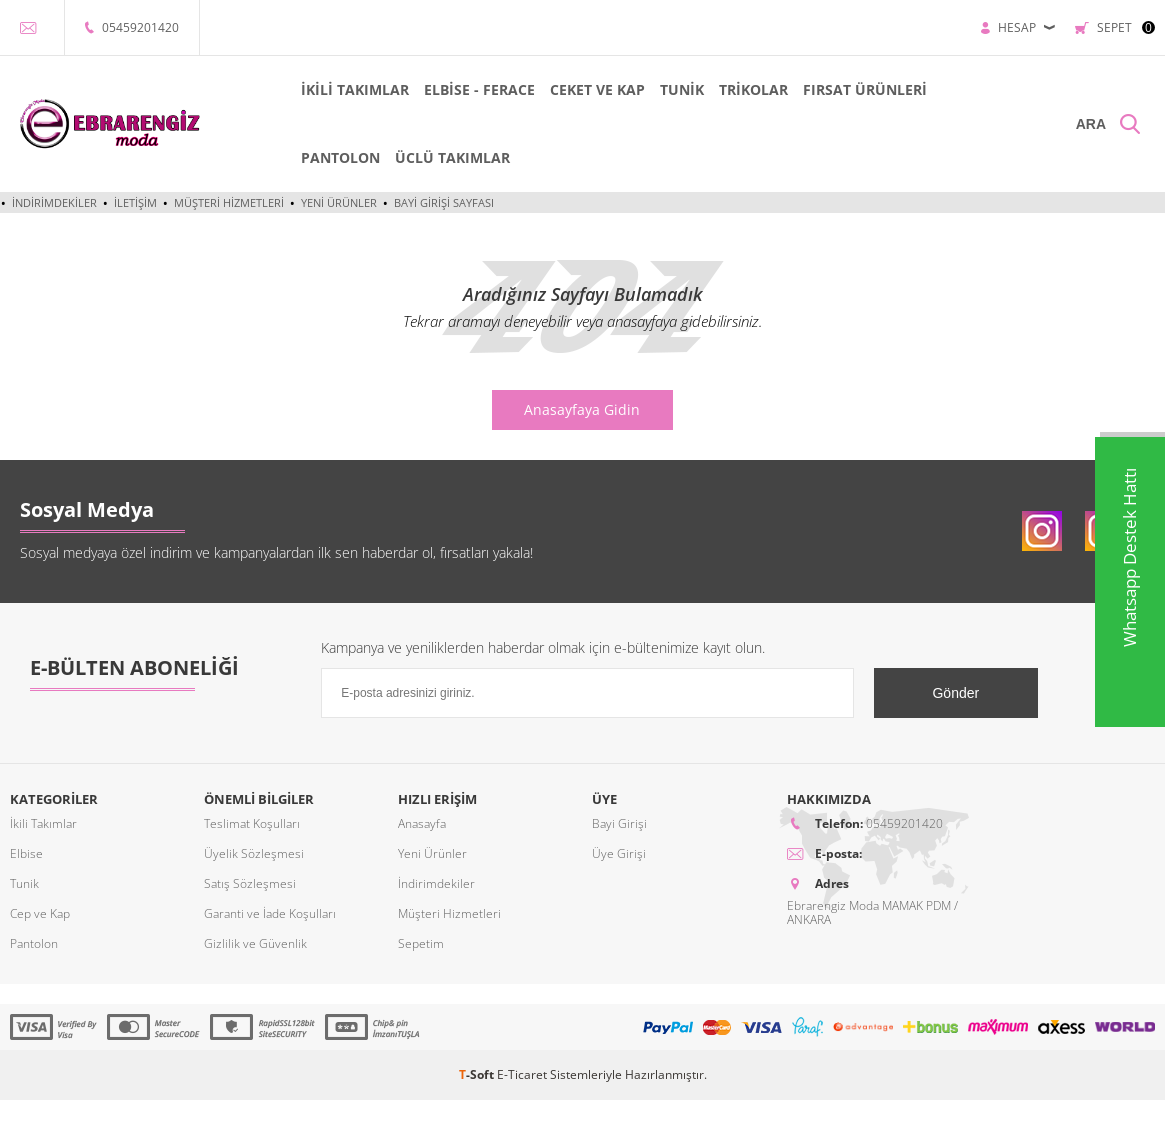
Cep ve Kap (40, 913)
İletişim (135, 202)
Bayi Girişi (619, 823)
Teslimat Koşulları (252, 823)
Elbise (26, 853)
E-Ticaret (522, 1074)
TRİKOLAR (753, 89)
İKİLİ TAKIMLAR (355, 89)
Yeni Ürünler (339, 202)
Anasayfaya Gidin (582, 409)
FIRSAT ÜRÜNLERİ (865, 89)
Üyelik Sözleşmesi (254, 853)
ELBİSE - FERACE (479, 89)
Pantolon (34, 943)
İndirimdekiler (54, 202)
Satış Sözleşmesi (250, 883)
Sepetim (421, 943)
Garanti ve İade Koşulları (270, 913)
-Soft (478, 1074)
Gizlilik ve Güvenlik (255, 943)
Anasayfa (422, 823)
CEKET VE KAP (597, 89)
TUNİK (682, 89)
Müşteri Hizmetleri (229, 202)
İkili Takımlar (43, 823)
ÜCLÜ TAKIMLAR (452, 157)
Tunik (24, 883)
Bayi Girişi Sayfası (444, 202)
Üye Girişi (619, 853)
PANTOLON (340, 157)
